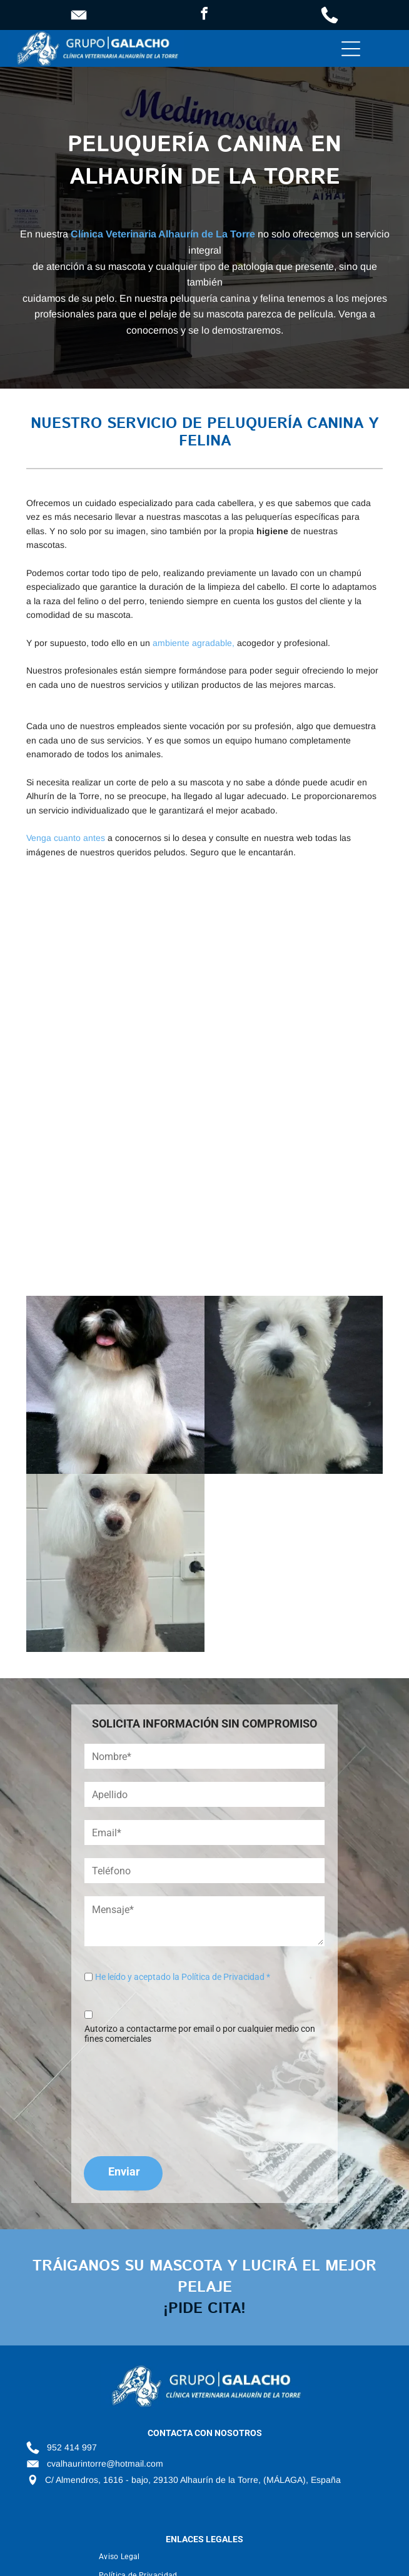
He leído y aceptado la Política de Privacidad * (182, 1977)
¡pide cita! (204, 2308)
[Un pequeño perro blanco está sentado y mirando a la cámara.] (293, 1385)
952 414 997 (72, 2447)
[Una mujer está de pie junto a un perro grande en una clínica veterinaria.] (293, 1179)
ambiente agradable (192, 643)
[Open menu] (350, 48)
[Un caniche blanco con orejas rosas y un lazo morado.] (293, 1001)
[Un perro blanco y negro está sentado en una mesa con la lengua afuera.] (115, 1385)
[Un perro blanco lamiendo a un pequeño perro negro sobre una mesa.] (115, 1179)
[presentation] (135, 2098)
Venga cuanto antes (65, 838)
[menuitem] (241, 2556)
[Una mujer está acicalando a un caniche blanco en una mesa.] (115, 1001)
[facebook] (204, 15)
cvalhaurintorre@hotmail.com (105, 2464)
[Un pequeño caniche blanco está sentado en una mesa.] (115, 1563)
